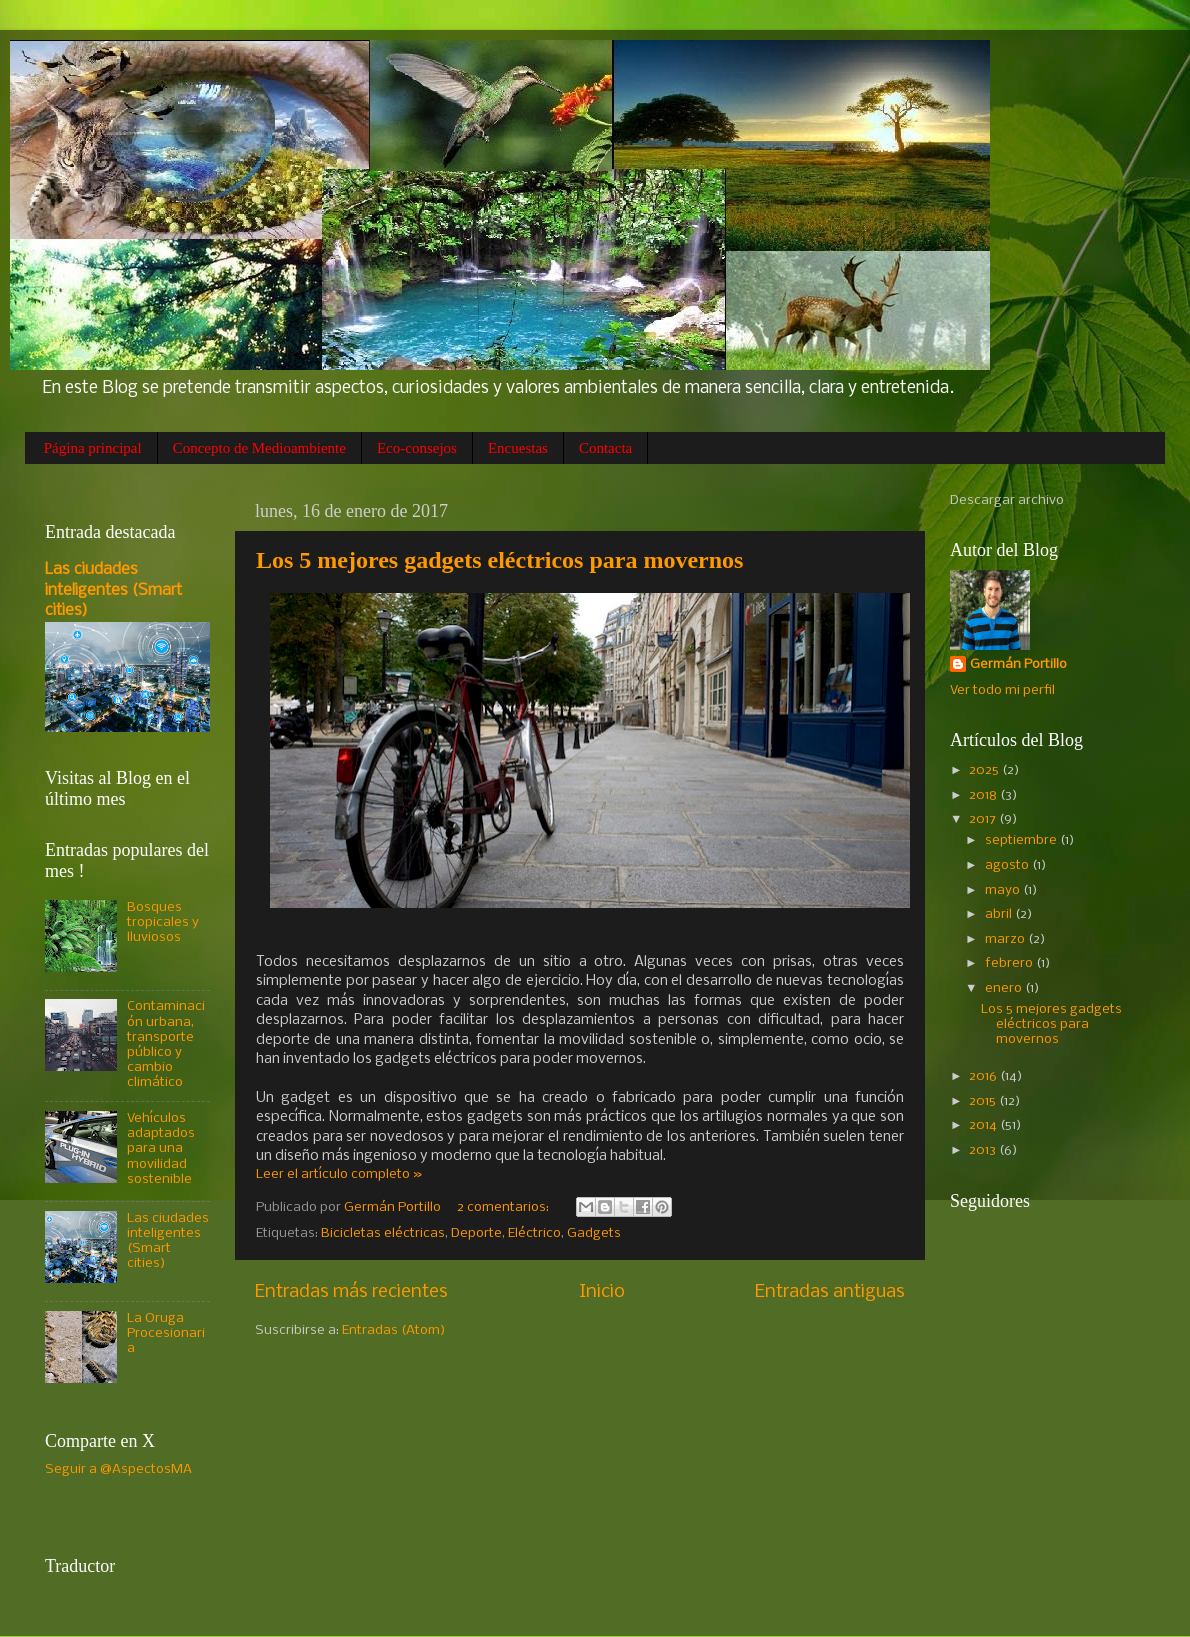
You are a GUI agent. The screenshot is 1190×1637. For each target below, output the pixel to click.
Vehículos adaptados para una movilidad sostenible (161, 1148)
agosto (1008, 865)
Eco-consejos (417, 448)
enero (1005, 988)
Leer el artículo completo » (339, 1174)
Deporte (476, 1233)
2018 (984, 795)
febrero (1010, 963)
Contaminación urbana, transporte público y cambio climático (166, 1044)
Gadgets (594, 1233)
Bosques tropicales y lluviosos (163, 922)
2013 (984, 1150)
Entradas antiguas (830, 1292)
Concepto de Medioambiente (259, 448)
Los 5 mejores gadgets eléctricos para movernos (499, 560)
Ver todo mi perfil (1002, 690)
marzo (1006, 939)
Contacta (605, 448)
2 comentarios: (504, 1207)
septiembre (1022, 840)
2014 (984, 1125)
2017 (984, 819)
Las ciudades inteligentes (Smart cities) (113, 590)
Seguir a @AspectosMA (118, 1469)
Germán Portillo (1018, 664)
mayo (1004, 890)
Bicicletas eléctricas (383, 1233)
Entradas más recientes (351, 1292)
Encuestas (518, 448)
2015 (984, 1101)
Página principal (93, 448)
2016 (984, 1076)
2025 (985, 770)
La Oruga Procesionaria (166, 1333)
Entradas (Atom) (394, 1330)
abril (1000, 914)
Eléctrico (534, 1233)
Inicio (602, 1292)
